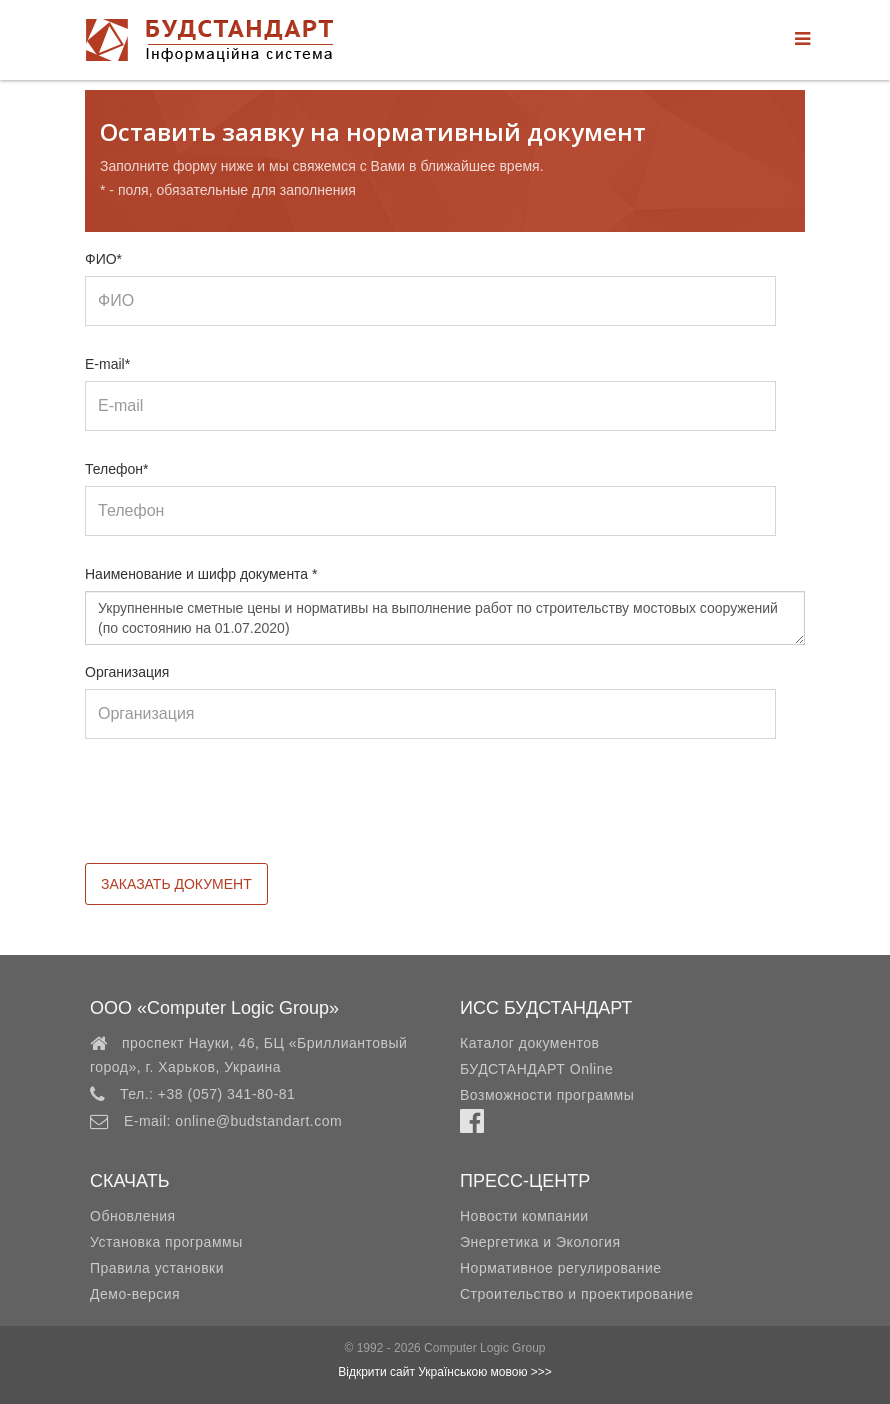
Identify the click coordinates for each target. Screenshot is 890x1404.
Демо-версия (135, 1294)
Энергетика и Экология (540, 1242)
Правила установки (157, 1268)
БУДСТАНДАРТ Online (536, 1069)
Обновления (133, 1216)
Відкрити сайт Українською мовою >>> (445, 1372)
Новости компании (524, 1216)
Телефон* (117, 469)
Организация (127, 672)
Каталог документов (529, 1043)
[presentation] (237, 814)
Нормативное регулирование (561, 1268)
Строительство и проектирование (576, 1294)
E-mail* (107, 364)
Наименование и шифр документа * (201, 574)
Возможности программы (547, 1095)
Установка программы (166, 1242)
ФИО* (103, 259)
